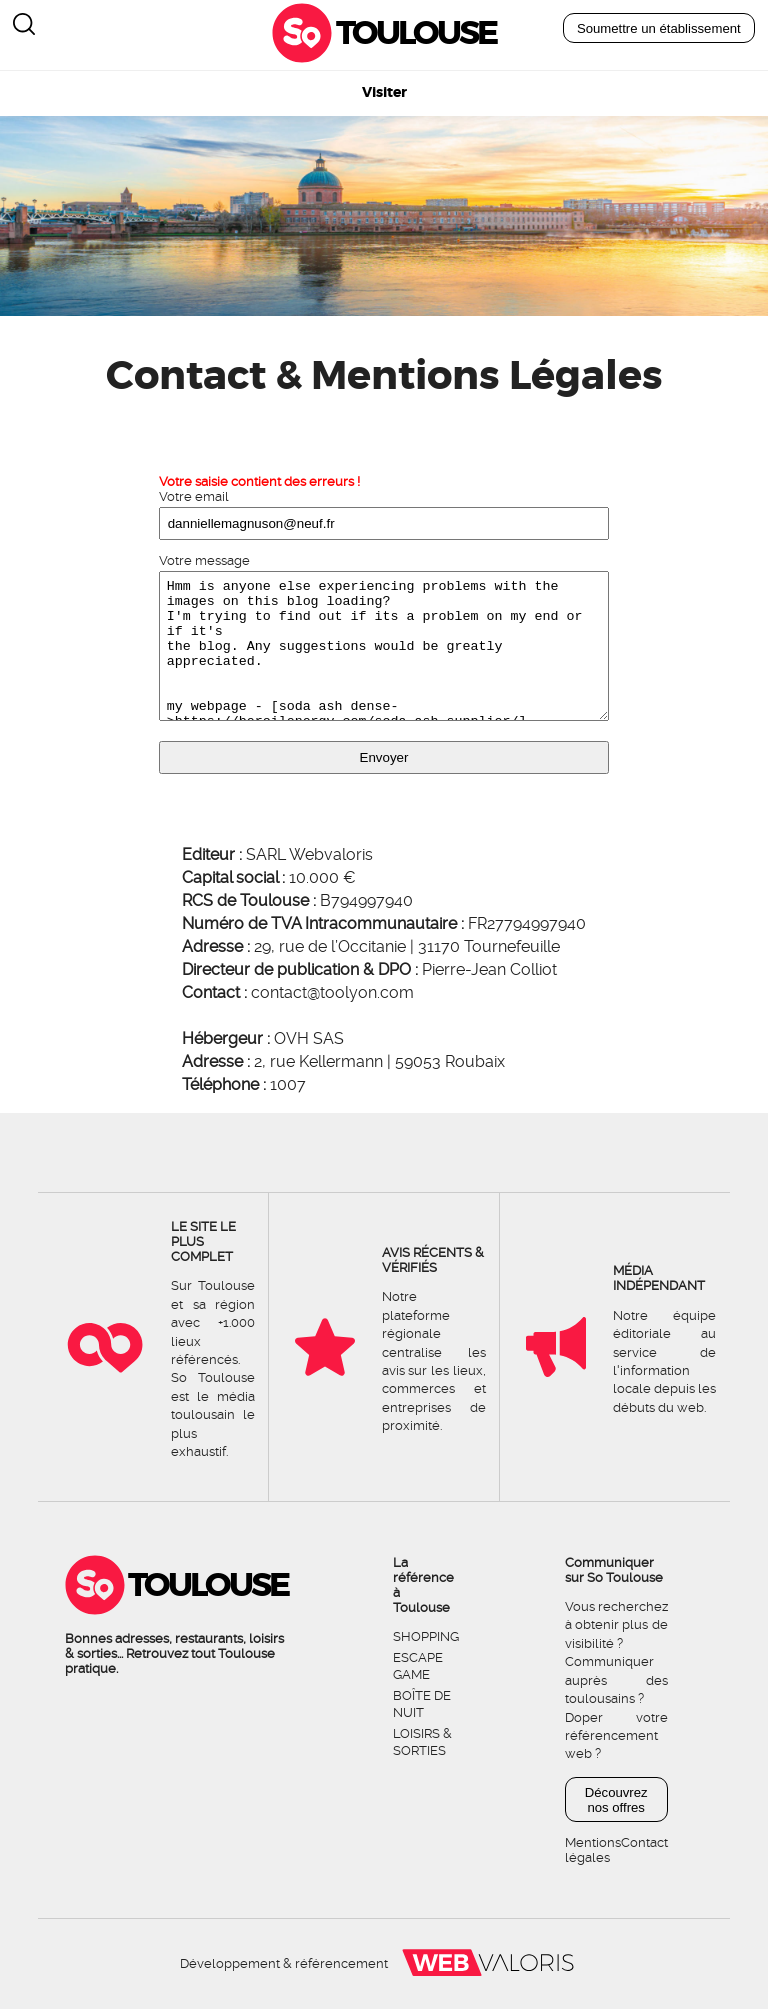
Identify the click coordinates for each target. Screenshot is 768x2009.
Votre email (194, 496)
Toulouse (416, 33)
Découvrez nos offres (616, 1800)
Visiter (384, 92)
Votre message (204, 560)
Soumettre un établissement (659, 28)
